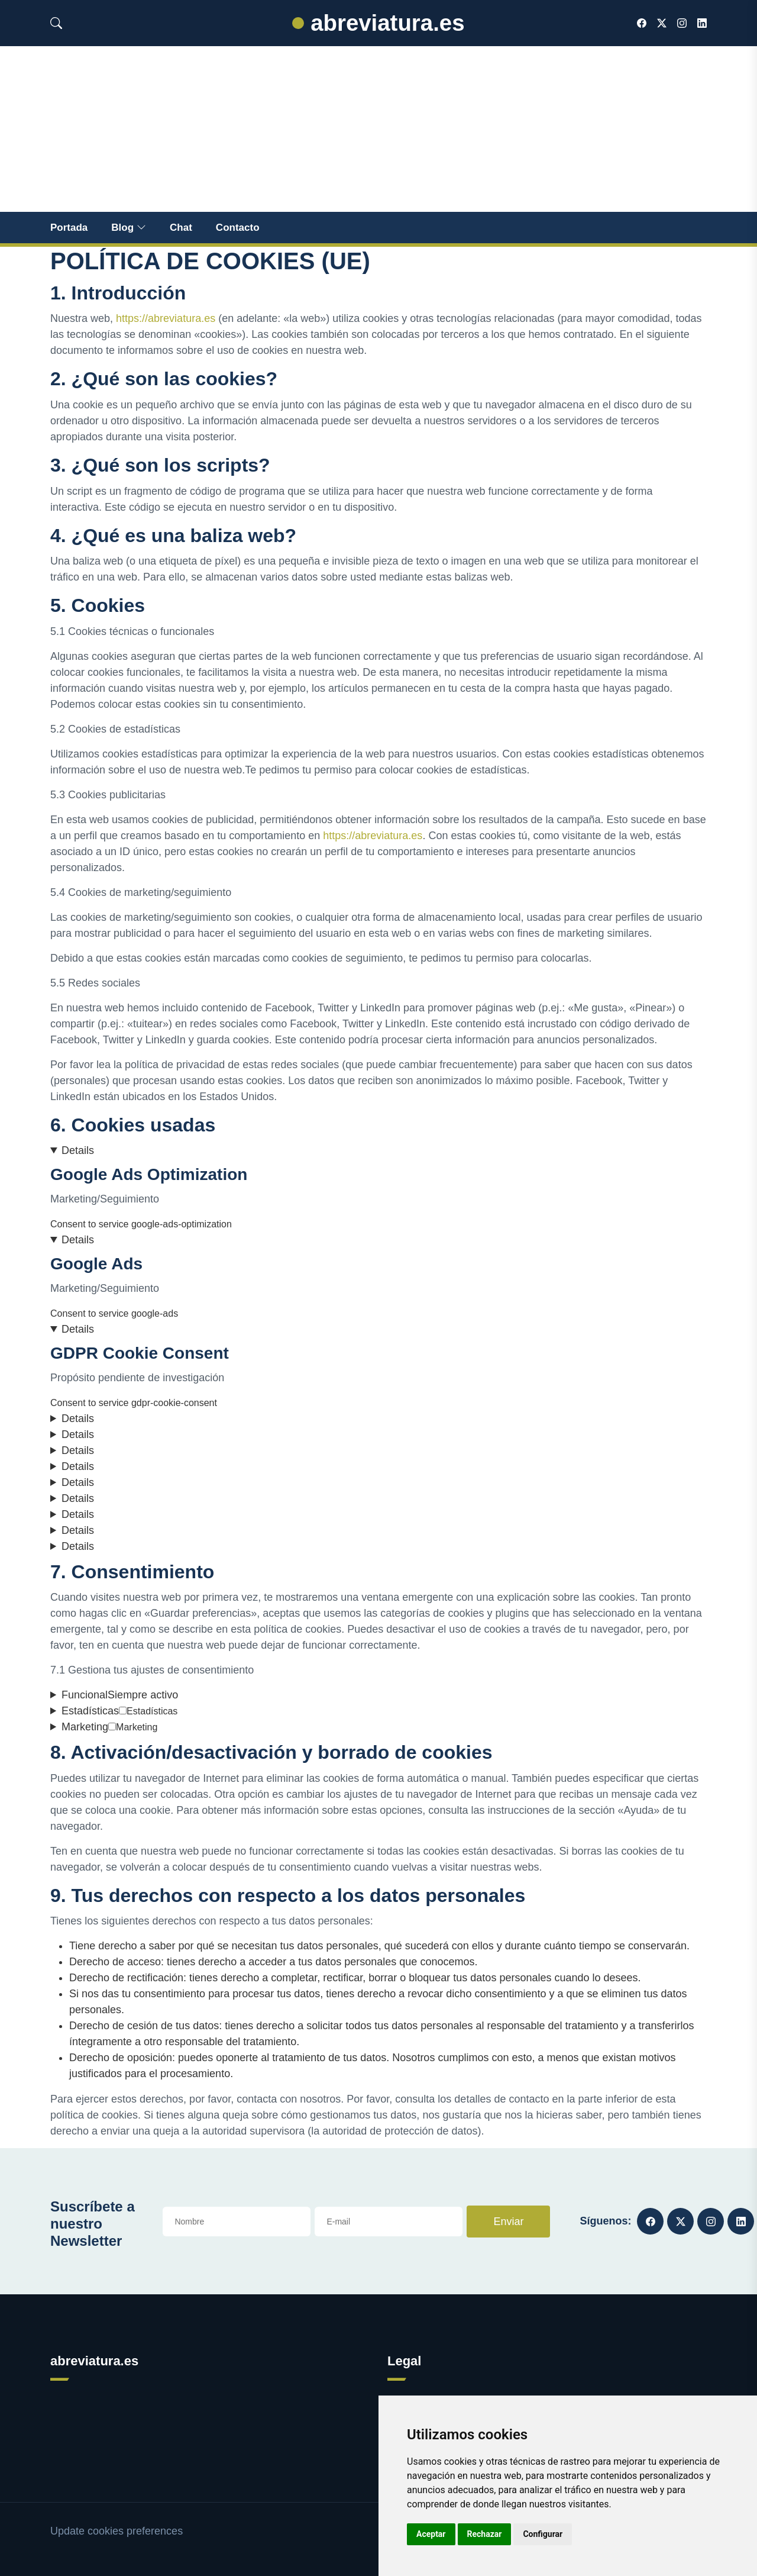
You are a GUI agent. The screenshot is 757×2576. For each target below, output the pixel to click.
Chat (181, 227)
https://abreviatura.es (165, 318)
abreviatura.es (378, 23)
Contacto (238, 227)
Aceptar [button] (431, 2534)
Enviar (508, 2221)
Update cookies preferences (116, 2531)
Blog (128, 227)
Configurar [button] (542, 2534)
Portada (69, 227)
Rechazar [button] (484, 2534)
